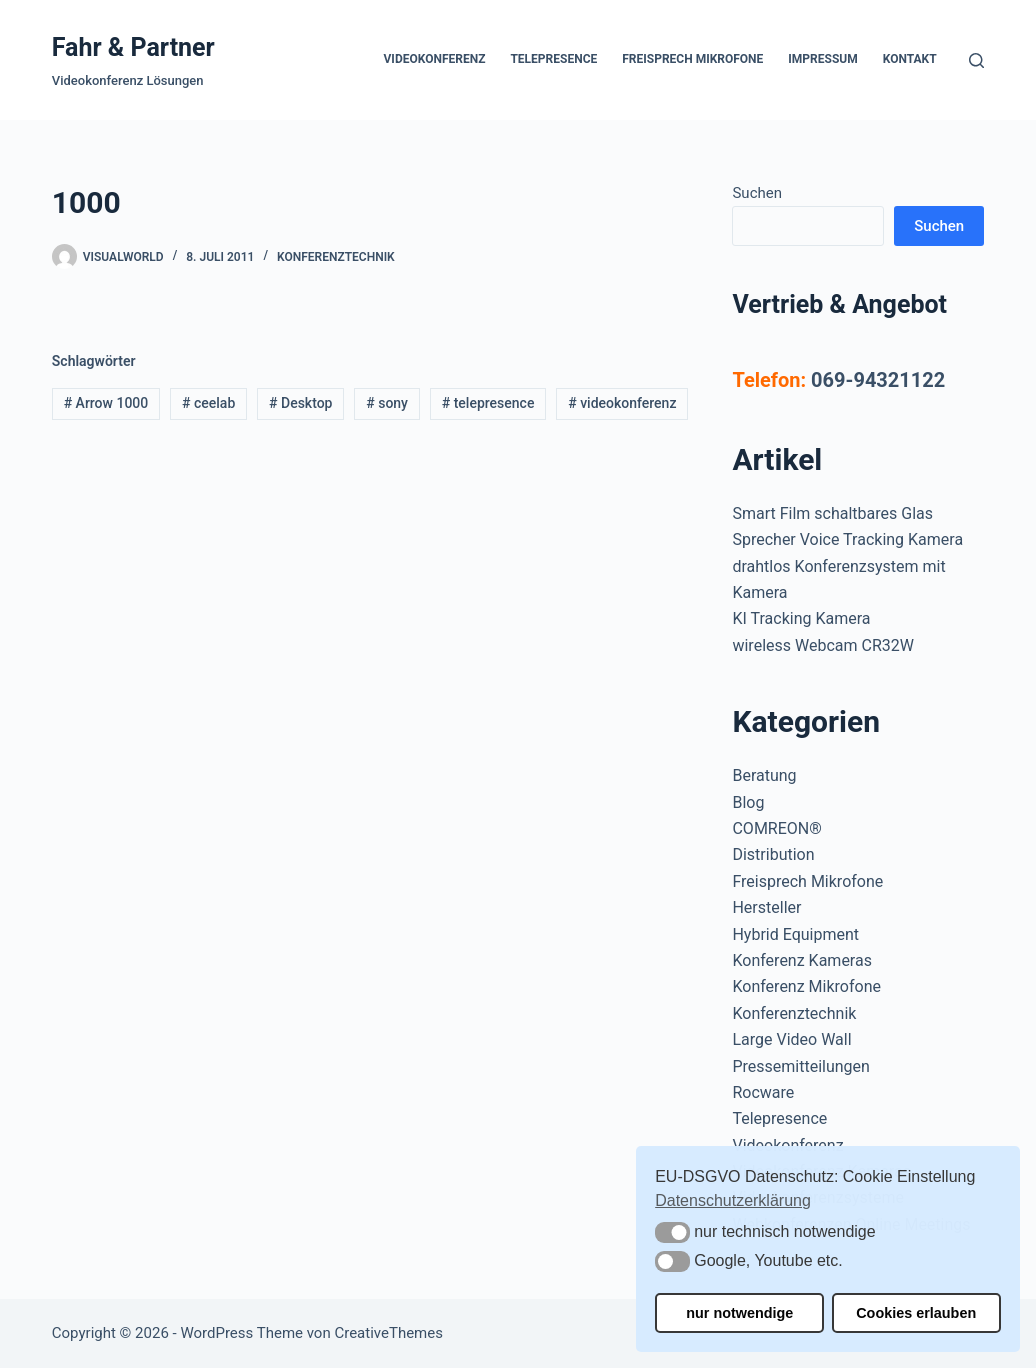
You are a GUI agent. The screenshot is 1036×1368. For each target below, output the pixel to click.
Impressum (822, 59)
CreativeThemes (388, 1333)
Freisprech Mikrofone (692, 59)
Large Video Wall (791, 1039)
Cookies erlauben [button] (916, 1313)
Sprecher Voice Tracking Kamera (847, 539)
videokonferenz (622, 403)
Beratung (764, 775)
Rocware (763, 1092)
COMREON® (776, 828)
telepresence (488, 403)
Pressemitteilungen (800, 1066)
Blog (748, 802)
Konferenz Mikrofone (806, 986)
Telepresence (553, 59)
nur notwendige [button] (739, 1313)
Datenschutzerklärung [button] (733, 1200)
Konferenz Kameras (801, 960)
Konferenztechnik (336, 257)
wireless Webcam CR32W (822, 645)
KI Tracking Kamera (801, 618)
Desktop (300, 403)
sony (387, 403)
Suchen (757, 193)
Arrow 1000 (106, 403)
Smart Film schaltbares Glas (832, 513)
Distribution (773, 854)
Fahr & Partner (133, 47)
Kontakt (910, 59)
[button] (672, 1232)
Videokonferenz (435, 59)
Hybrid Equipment (795, 934)
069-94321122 (878, 380)
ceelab (208, 403)
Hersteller (766, 907)
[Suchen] (976, 60)
